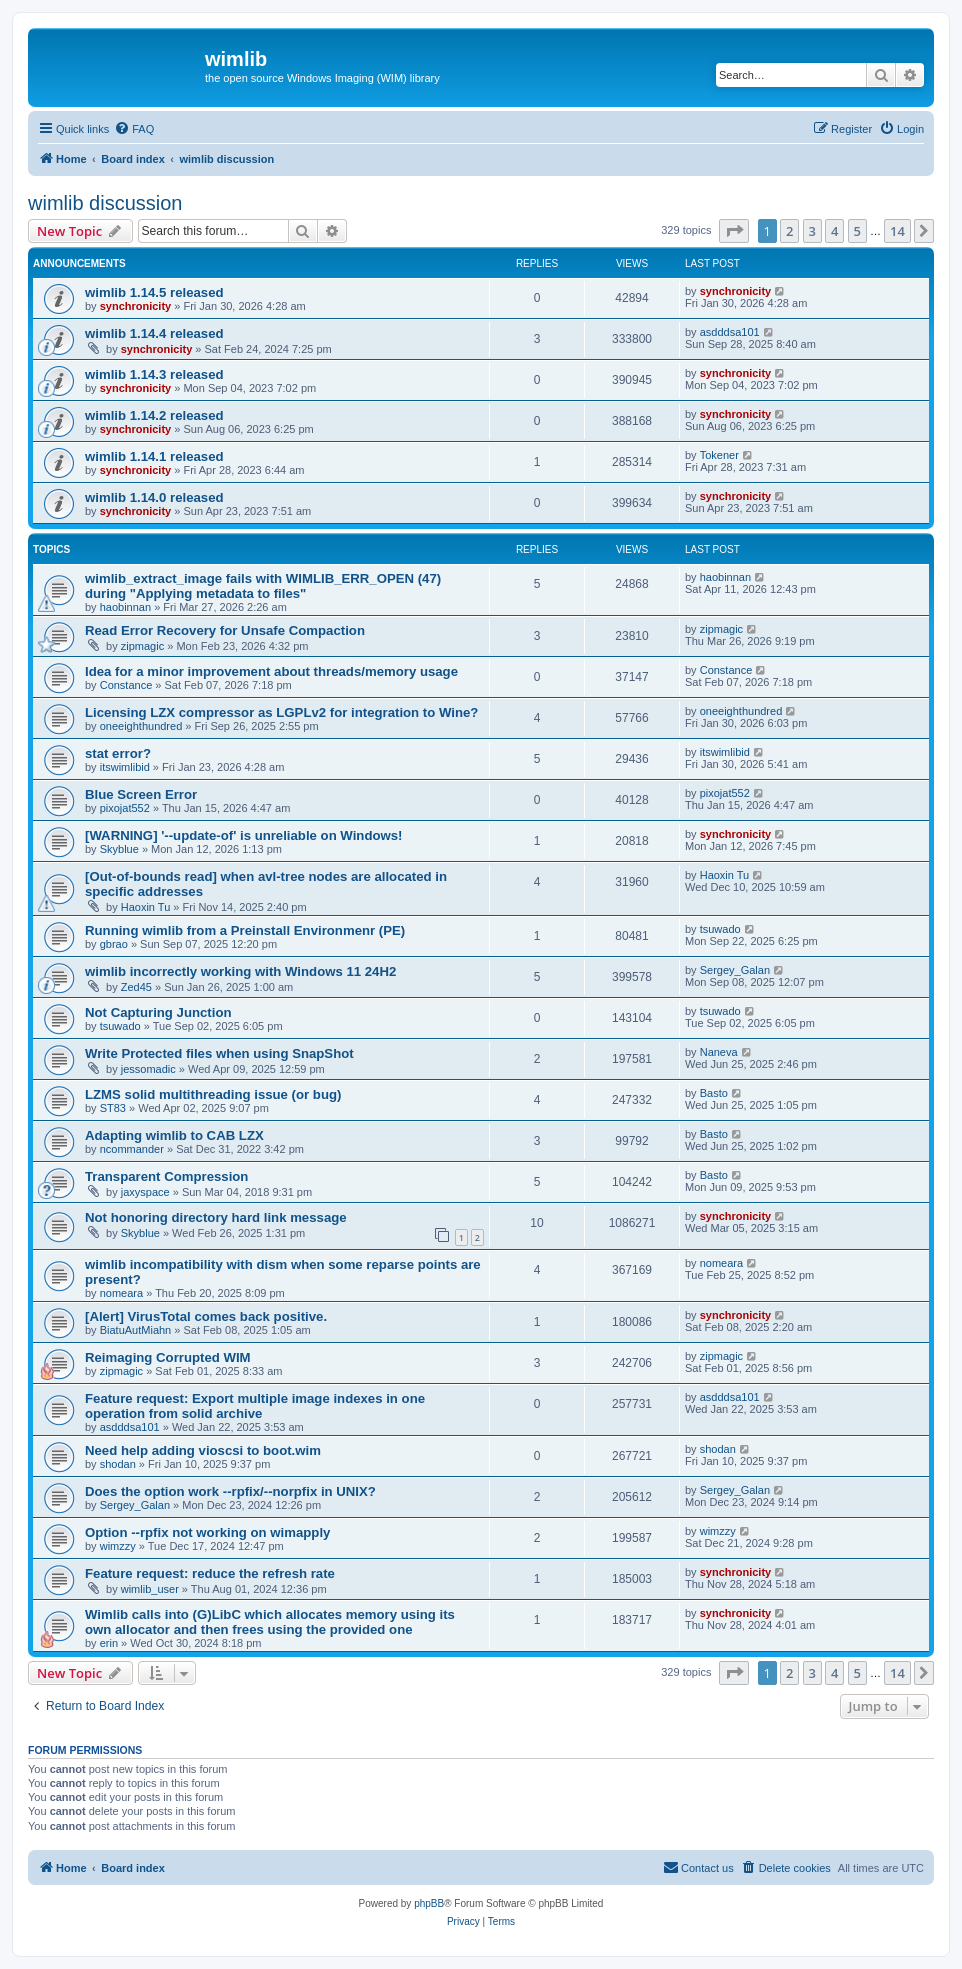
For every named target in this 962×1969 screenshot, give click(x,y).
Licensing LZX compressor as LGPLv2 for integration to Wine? (281, 712)
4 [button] (834, 231)
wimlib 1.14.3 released (154, 374)
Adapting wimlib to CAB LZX (174, 1135)
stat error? (118, 753)
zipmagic (142, 646)
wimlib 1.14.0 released (154, 497)
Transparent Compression (166, 1176)
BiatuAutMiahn (136, 1330)
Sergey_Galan (735, 970)
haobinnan (125, 607)
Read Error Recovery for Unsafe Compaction (225, 630)
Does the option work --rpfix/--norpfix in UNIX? (230, 1491)
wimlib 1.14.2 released (154, 415)
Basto (714, 1093)
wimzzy (118, 1546)
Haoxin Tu (146, 907)
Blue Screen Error (141, 794)
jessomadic (148, 1069)
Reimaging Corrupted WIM (168, 1357)
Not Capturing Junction (158, 1012)
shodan (118, 1464)
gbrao (114, 944)
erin (109, 1643)
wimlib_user (150, 1589)
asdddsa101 (730, 332)
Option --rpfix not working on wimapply (207, 1532)
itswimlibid (125, 767)
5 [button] (857, 231)
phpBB (429, 1903)
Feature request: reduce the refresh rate (210, 1573)
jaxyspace (145, 1192)
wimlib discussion (105, 203)
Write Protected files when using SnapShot (219, 1053)
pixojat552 (125, 808)
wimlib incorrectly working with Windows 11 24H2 (240, 971)
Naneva (719, 1052)
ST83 (113, 1108)
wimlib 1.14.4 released (154, 333)
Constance (126, 685)
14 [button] (897, 231)
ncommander (132, 1149)
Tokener (719, 455)
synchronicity (136, 306)
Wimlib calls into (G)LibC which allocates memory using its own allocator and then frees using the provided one (270, 1622)
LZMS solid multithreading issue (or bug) (213, 1094)
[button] (734, 231)
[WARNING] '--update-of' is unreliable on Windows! (244, 835)
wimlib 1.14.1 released (154, 456)
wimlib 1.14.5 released (154, 292)
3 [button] (812, 231)
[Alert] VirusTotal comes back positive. (206, 1316)
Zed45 (136, 987)
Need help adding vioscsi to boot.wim (203, 1450)
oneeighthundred (141, 726)
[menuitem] (134, 129)
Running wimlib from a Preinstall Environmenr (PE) (245, 930)
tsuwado (720, 929)
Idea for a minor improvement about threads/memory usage (271, 671)
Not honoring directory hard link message (216, 1217)
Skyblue (119, 849)
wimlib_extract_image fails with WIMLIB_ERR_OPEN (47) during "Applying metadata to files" (263, 586)
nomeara (121, 1293)
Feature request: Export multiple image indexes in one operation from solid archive (255, 1406)
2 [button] (789, 231)
